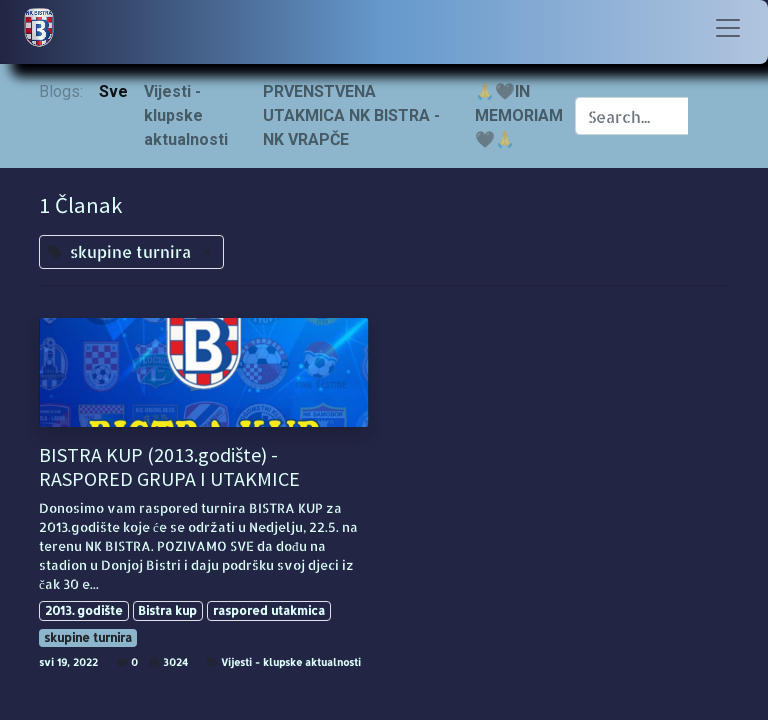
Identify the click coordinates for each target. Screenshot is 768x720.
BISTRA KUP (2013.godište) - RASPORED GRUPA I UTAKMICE (169, 467)
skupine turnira (88, 637)
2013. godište (84, 610)
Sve (113, 91)
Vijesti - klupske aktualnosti (291, 662)
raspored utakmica (269, 610)
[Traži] (708, 116)
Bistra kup (167, 610)
